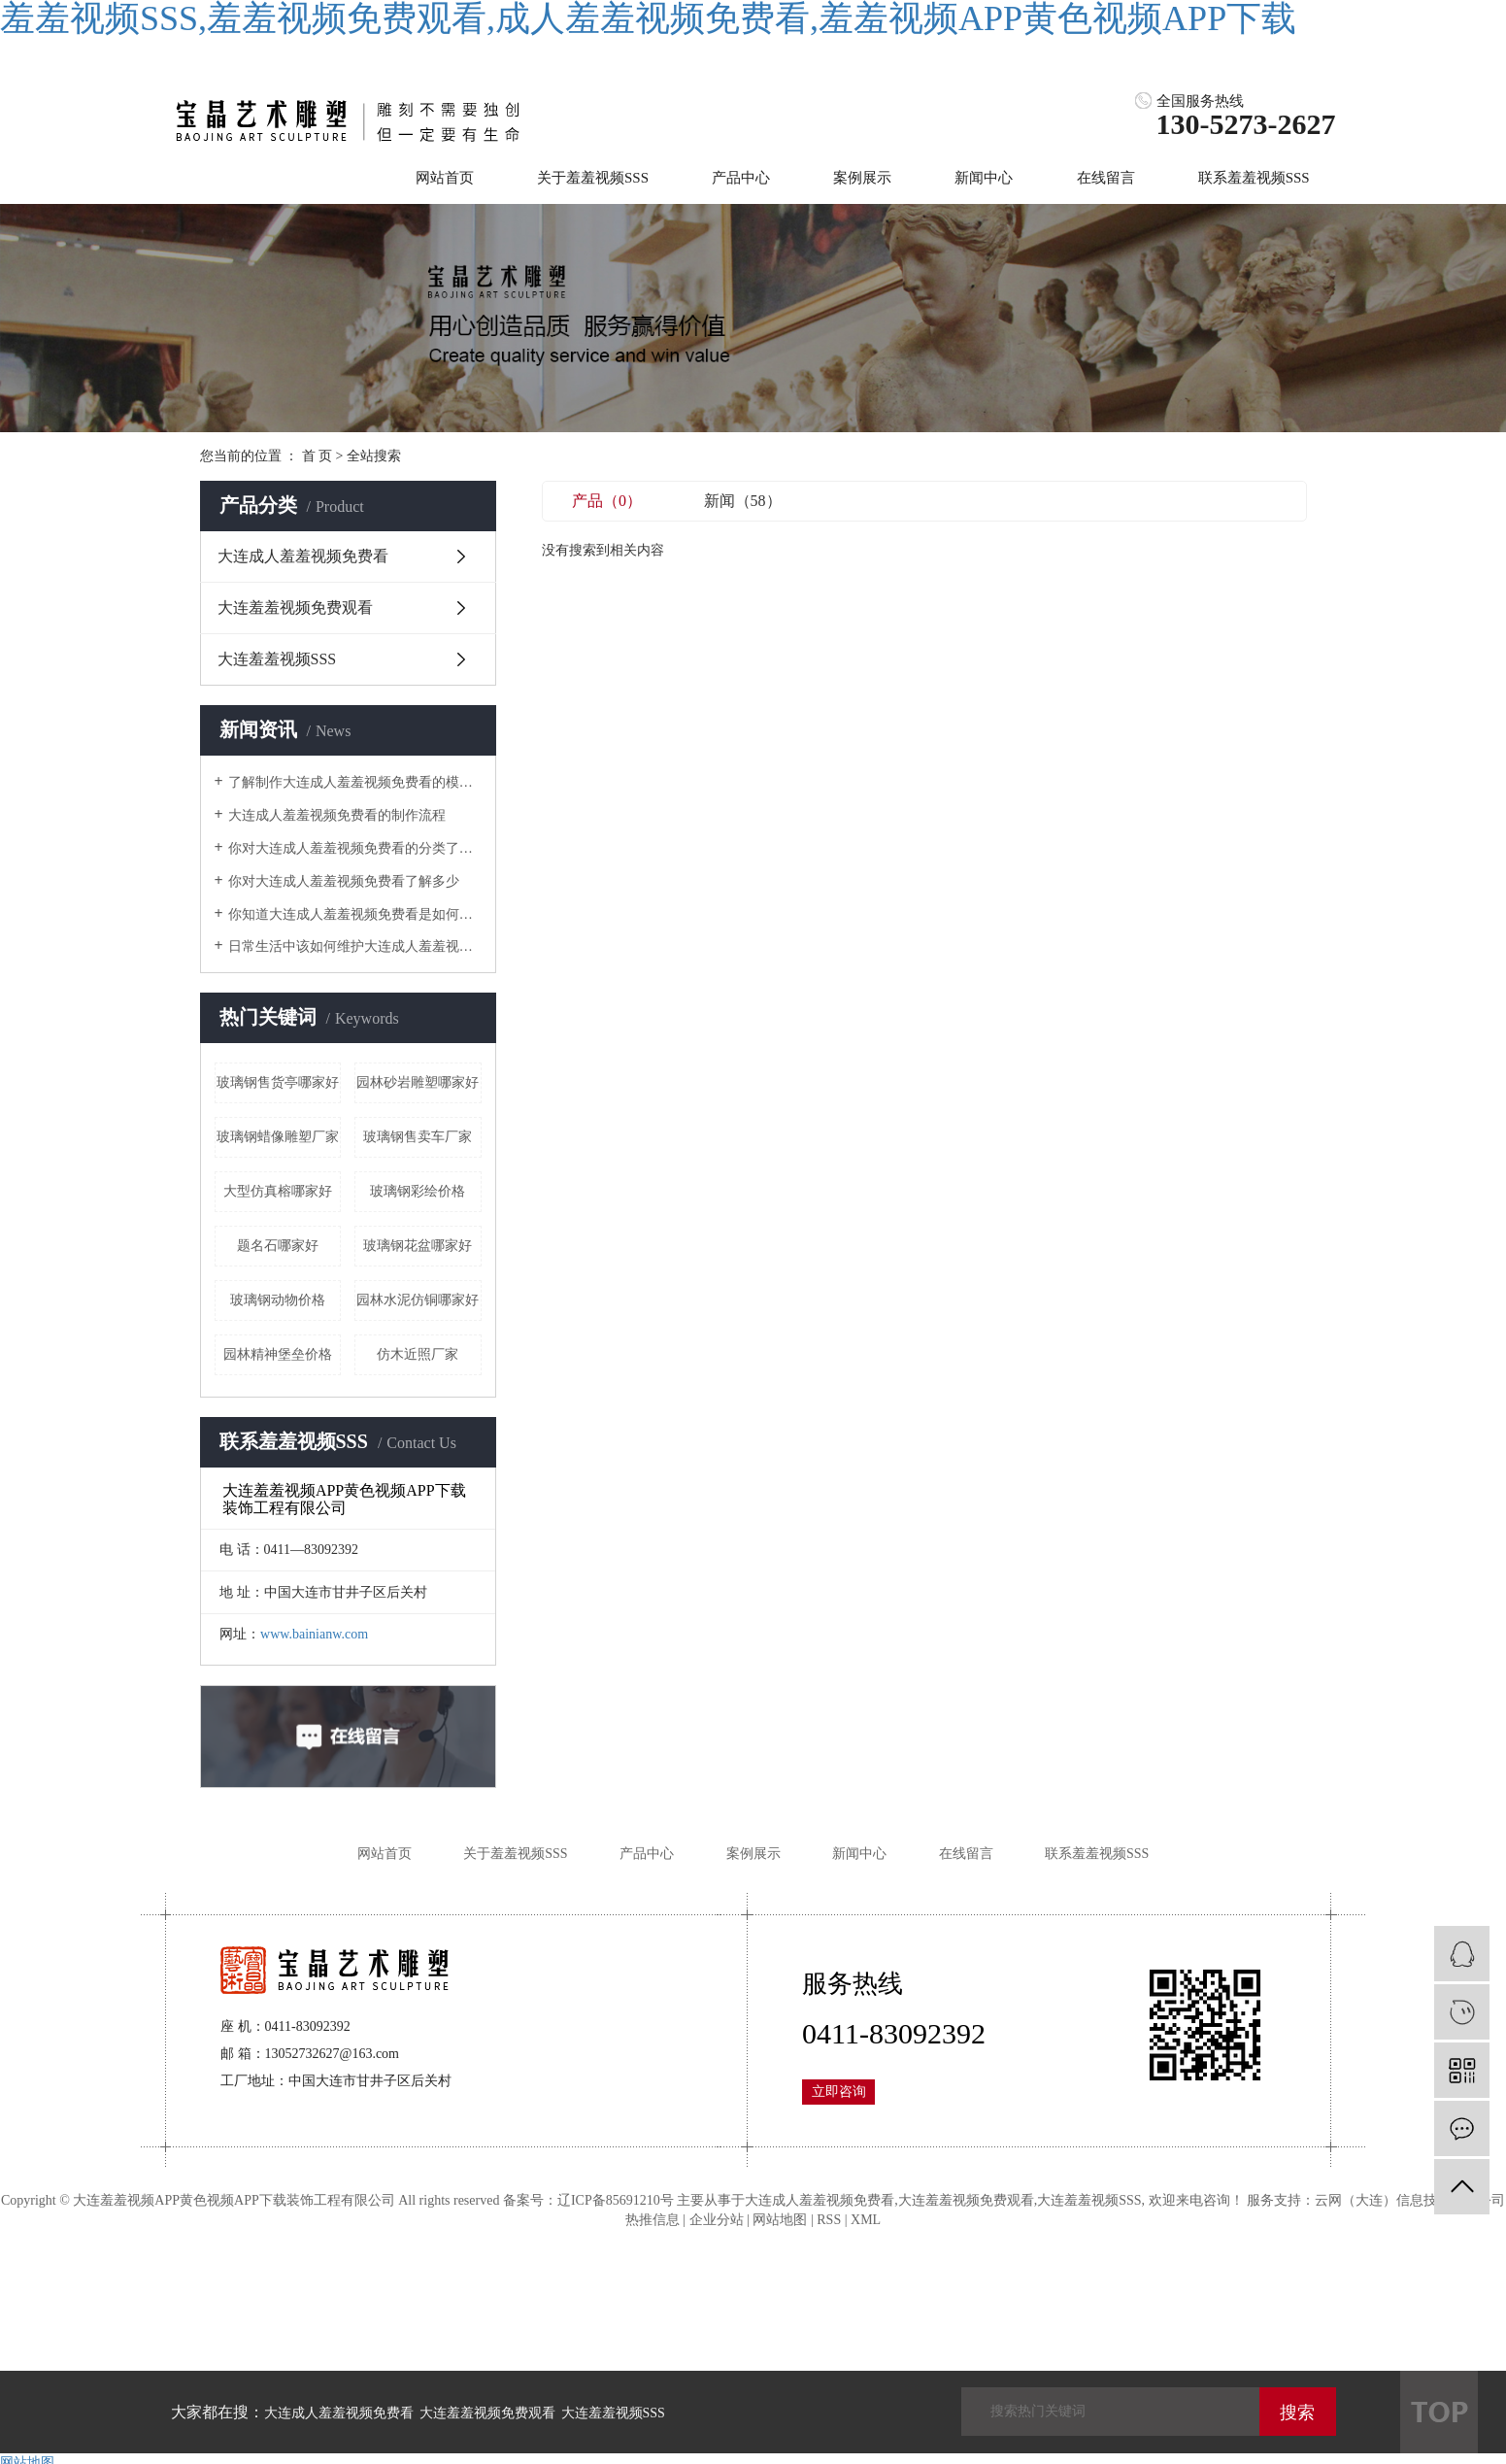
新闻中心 (983, 178)
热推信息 (652, 2219)
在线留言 (1106, 178)
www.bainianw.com (314, 1634)
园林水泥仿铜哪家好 (417, 1300)
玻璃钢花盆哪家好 (417, 1245)
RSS (829, 2219)
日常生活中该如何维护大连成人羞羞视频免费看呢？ (355, 946)
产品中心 (741, 178)
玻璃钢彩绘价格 (417, 1191)
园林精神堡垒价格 (277, 1354)
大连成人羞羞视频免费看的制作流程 (337, 815)
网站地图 (780, 2219)
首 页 (317, 456)
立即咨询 (839, 2091)
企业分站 (716, 2219)
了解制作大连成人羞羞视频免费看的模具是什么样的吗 (355, 782)
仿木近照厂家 (417, 1354)
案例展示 (862, 178)
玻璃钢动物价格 (277, 1300)
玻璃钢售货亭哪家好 (278, 1082)
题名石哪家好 (277, 1245)
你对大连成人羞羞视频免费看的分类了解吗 (355, 848)
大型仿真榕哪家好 (277, 1191)
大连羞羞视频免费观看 (295, 607)
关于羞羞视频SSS (593, 178)
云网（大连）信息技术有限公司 (1410, 2200)
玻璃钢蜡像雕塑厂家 (278, 1137)
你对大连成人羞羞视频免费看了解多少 (343, 881)
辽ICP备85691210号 (615, 2200)
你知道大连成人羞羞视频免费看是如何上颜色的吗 (355, 914)
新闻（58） (743, 500)
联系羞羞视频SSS (1254, 178)
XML (866, 2219)
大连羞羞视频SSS (277, 659)
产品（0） (607, 500)
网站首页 (445, 178)
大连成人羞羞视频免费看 (303, 556)
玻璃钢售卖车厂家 (417, 1137)
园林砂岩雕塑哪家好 (417, 1082)
